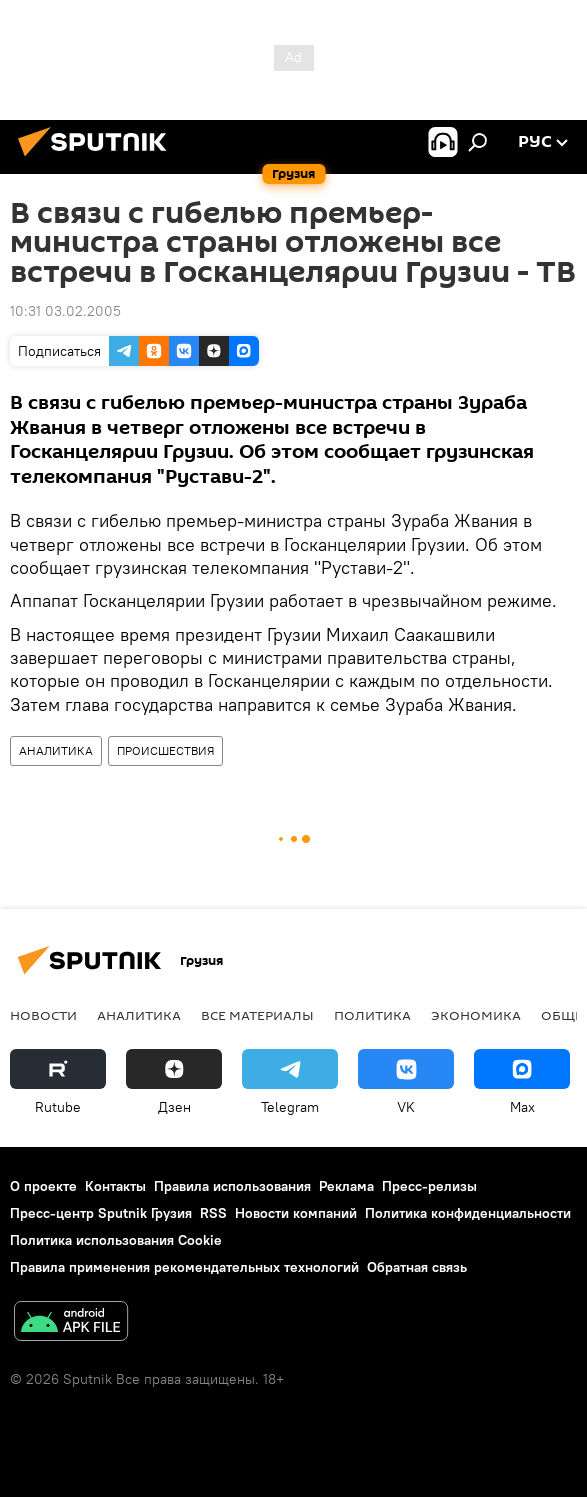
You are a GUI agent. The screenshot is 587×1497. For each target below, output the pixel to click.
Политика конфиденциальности (468, 1213)
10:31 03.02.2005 (65, 311)
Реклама (346, 1186)
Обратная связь (417, 1267)
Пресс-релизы (429, 1186)
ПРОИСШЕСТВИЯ (165, 750)
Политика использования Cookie (116, 1240)
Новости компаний (296, 1213)
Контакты (115, 1186)
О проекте (43, 1186)
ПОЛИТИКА (372, 1015)
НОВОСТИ (43, 1015)
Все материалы (257, 1015)
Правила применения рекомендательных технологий (184, 1267)
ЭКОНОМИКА (476, 1015)
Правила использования (232, 1186)
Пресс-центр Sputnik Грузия (101, 1213)
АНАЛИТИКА (56, 750)
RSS (213, 1213)
